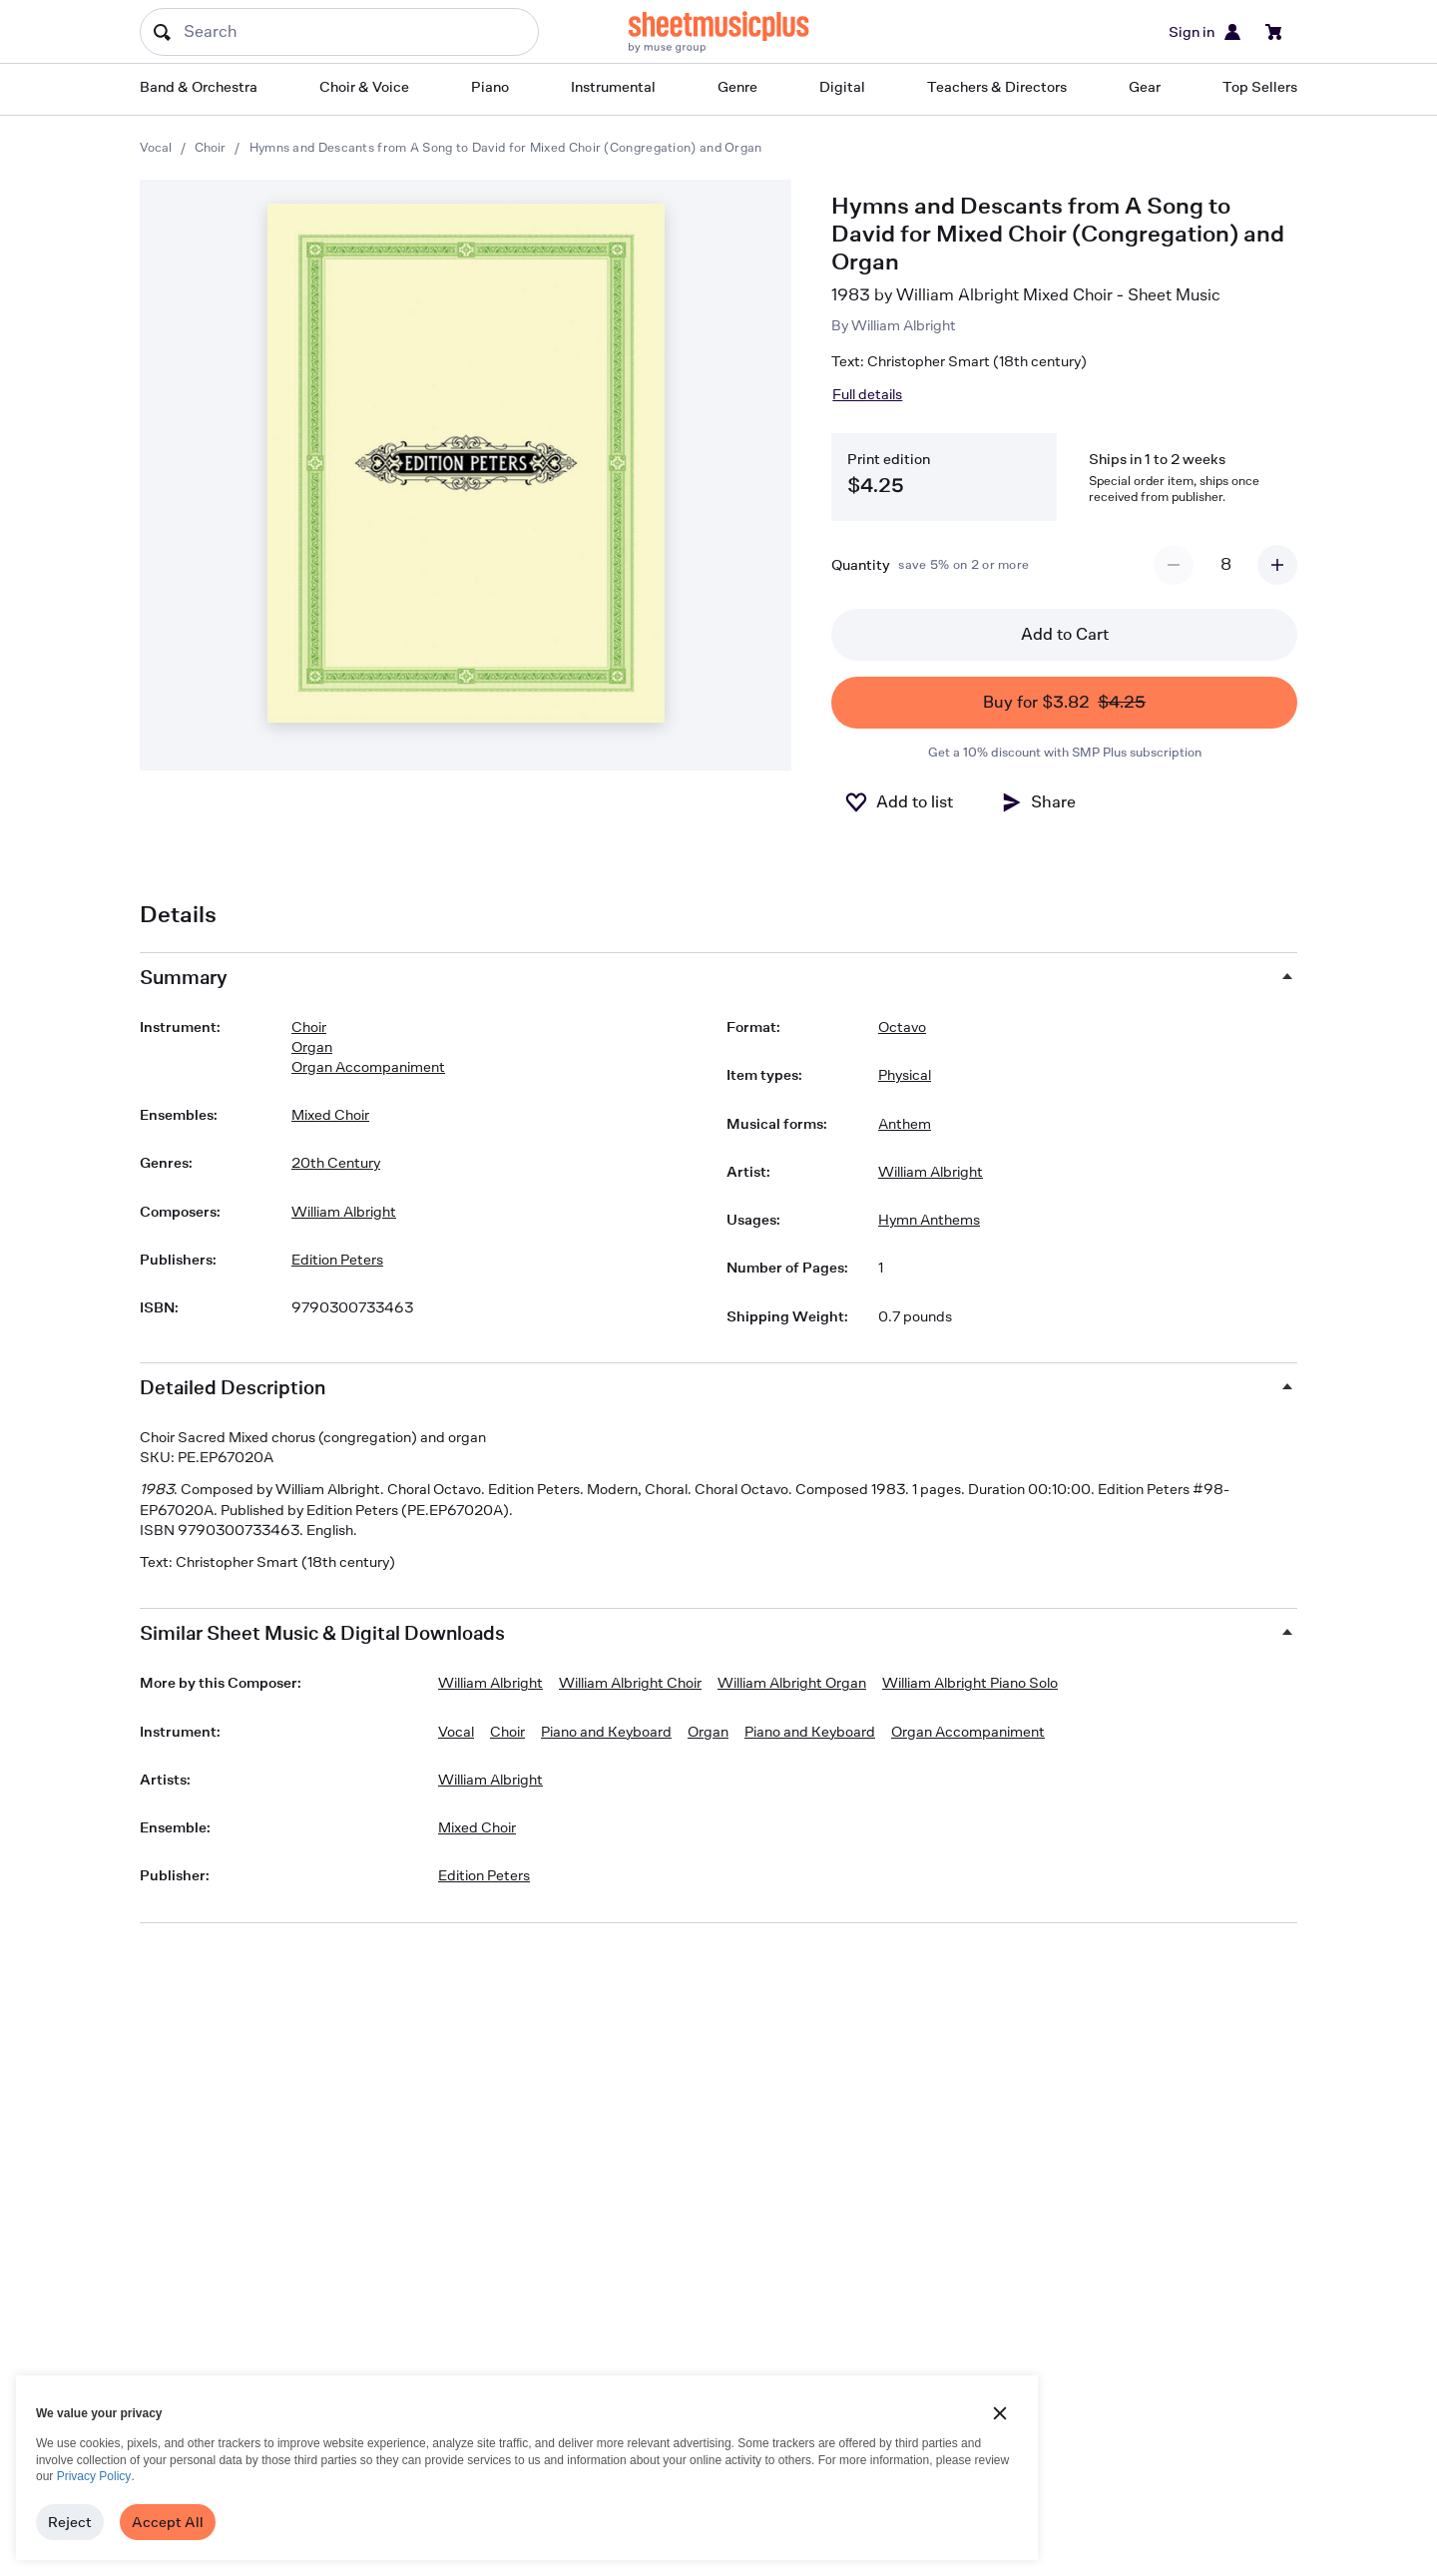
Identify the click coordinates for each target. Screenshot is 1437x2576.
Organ (311, 1046)
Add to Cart (1065, 634)
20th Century (335, 1162)
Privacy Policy (94, 2476)
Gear (1145, 86)
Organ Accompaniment (368, 1066)
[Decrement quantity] (1174, 565)
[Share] (1037, 802)
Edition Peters (337, 1259)
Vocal (156, 147)
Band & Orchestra (198, 86)
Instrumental (613, 86)
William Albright (903, 324)
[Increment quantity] (1277, 565)
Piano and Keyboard (606, 1731)
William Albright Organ (792, 1682)
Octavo (902, 1026)
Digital (842, 86)
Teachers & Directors (997, 86)
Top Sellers (1259, 86)
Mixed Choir (330, 1114)
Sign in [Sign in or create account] (1205, 32)
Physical (904, 1074)
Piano (490, 86)
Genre (737, 86)
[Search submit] (162, 32)
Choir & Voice (364, 86)
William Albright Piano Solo (970, 1682)
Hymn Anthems (929, 1219)
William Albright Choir (630, 1682)
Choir (210, 147)
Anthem (904, 1123)
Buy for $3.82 (1064, 703)
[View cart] (1274, 32)
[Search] (339, 32)
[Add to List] (898, 802)
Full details (867, 393)
